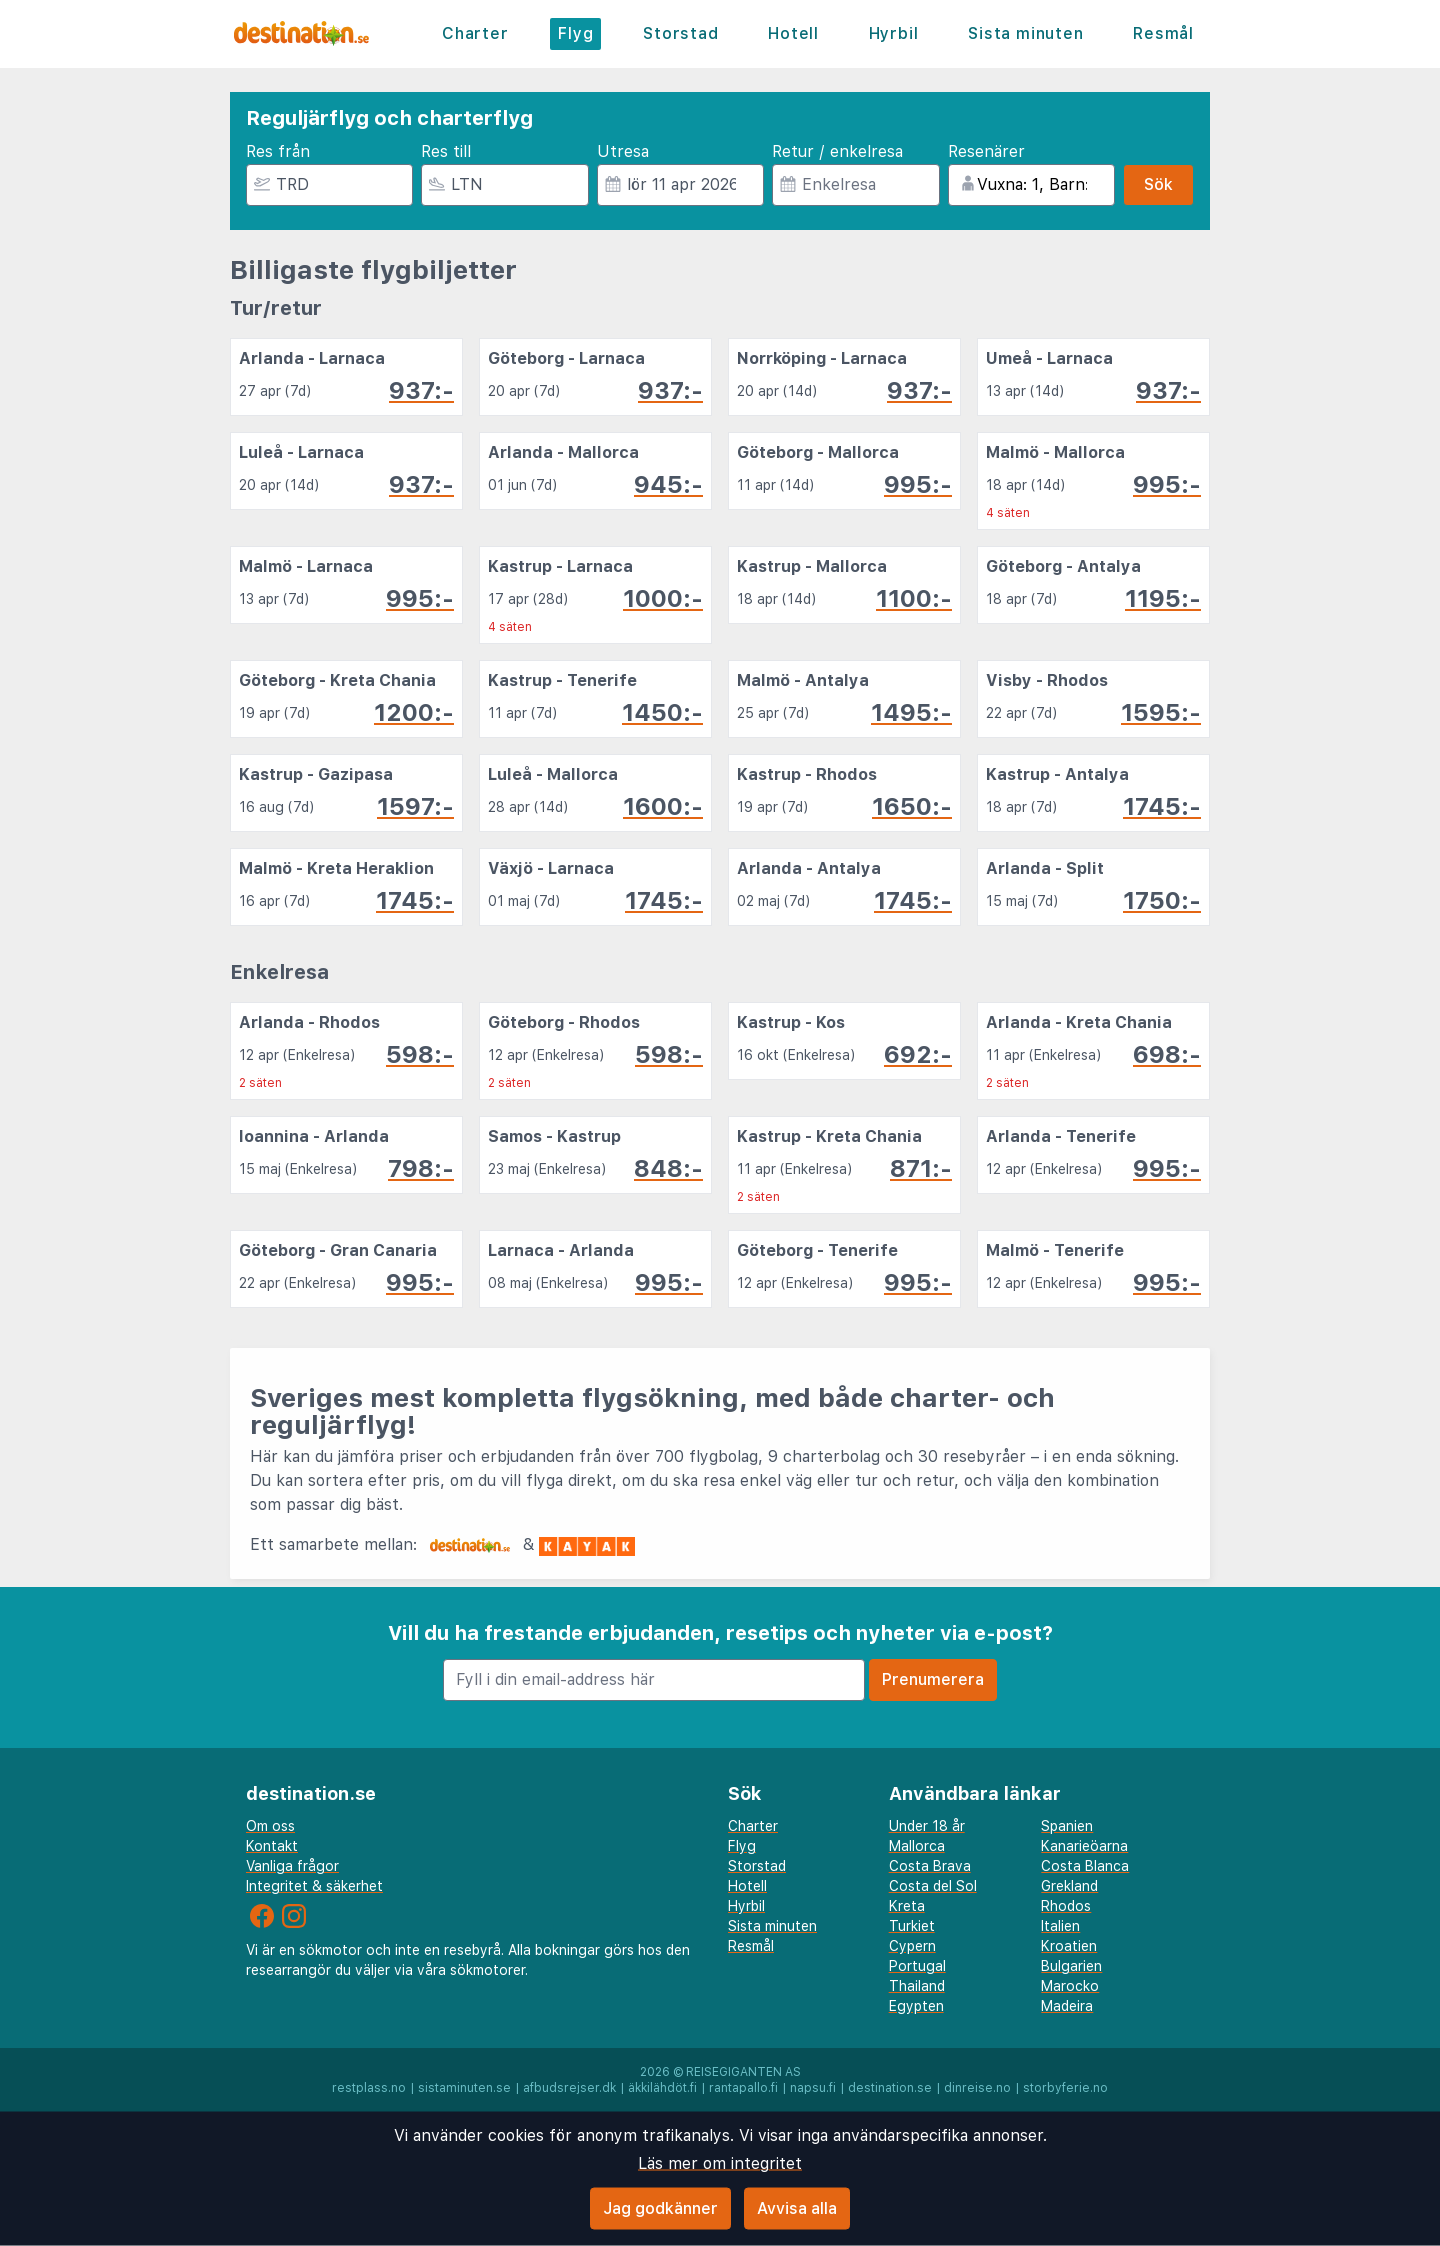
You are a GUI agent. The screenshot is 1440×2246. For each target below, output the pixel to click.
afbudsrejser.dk (569, 2088)
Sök (1158, 184)
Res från (278, 151)
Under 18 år (927, 1826)
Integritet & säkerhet (314, 1886)
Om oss (270, 1826)
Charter (475, 33)
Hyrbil (894, 33)
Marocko (1070, 1986)
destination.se (890, 2088)
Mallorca (917, 1846)
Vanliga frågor (292, 1866)
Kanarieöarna (1084, 1846)
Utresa (623, 151)
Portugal (917, 1966)
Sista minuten (1025, 33)
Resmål (1163, 33)
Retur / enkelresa (837, 151)
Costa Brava (930, 1866)
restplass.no (369, 2088)
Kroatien (1069, 1946)
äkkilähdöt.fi (662, 2088)
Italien (1060, 1926)
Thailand (917, 1986)
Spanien (1067, 1826)
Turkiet (912, 1926)
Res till (446, 151)
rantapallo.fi (743, 2088)
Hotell (793, 33)
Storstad (680, 33)
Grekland (1069, 1886)
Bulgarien (1071, 1966)
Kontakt (272, 1846)
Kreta (907, 1906)
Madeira (1067, 2006)
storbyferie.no (1065, 2088)
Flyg (575, 33)
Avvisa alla (797, 2208)
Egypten (916, 2006)
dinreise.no (977, 2088)
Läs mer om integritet (720, 2163)
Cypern (912, 1946)
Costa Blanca (1085, 1866)
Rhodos (1066, 1906)
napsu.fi (813, 2088)
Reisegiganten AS (743, 2072)
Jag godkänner (660, 2208)
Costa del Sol (933, 1886)
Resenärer (986, 151)
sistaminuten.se (464, 2088)
